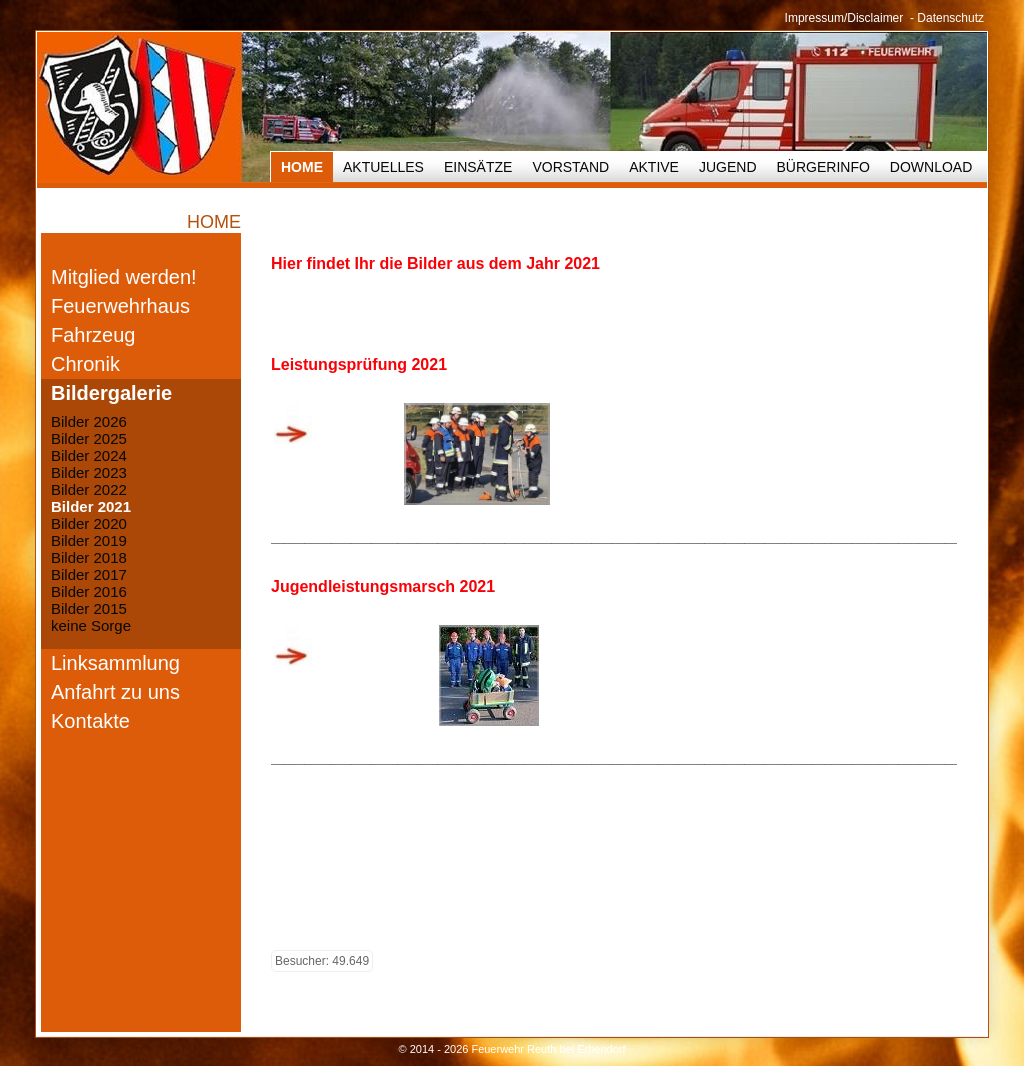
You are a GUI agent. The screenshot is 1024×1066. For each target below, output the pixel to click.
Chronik (85, 364)
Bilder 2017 (89, 574)
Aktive (654, 167)
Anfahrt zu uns (115, 692)
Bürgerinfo (823, 167)
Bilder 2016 (89, 591)
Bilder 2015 (89, 608)
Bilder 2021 (91, 506)
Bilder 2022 (89, 489)
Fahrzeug (93, 335)
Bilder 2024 (89, 455)
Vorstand (570, 167)
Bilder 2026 (89, 421)
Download (931, 167)
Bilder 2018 (89, 557)
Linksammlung (115, 663)
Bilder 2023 (89, 472)
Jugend (728, 167)
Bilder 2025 (89, 438)
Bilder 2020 (89, 523)
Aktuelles (383, 167)
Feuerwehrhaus (120, 306)
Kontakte (90, 721)
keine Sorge (91, 625)
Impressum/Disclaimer (844, 18)
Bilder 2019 (89, 540)
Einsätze (478, 167)
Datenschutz (950, 18)
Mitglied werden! (124, 277)
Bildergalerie (111, 393)
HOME (302, 167)
